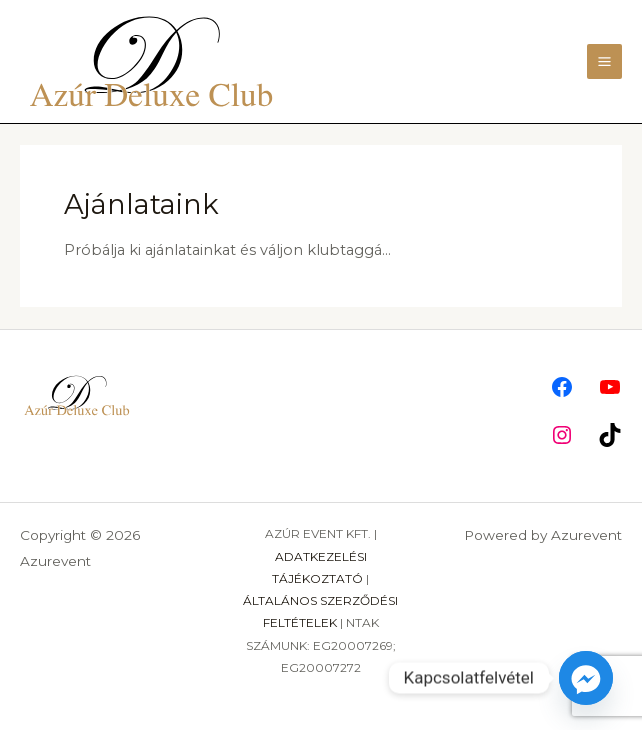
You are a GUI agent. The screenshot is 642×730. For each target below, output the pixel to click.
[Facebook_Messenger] (586, 678)
